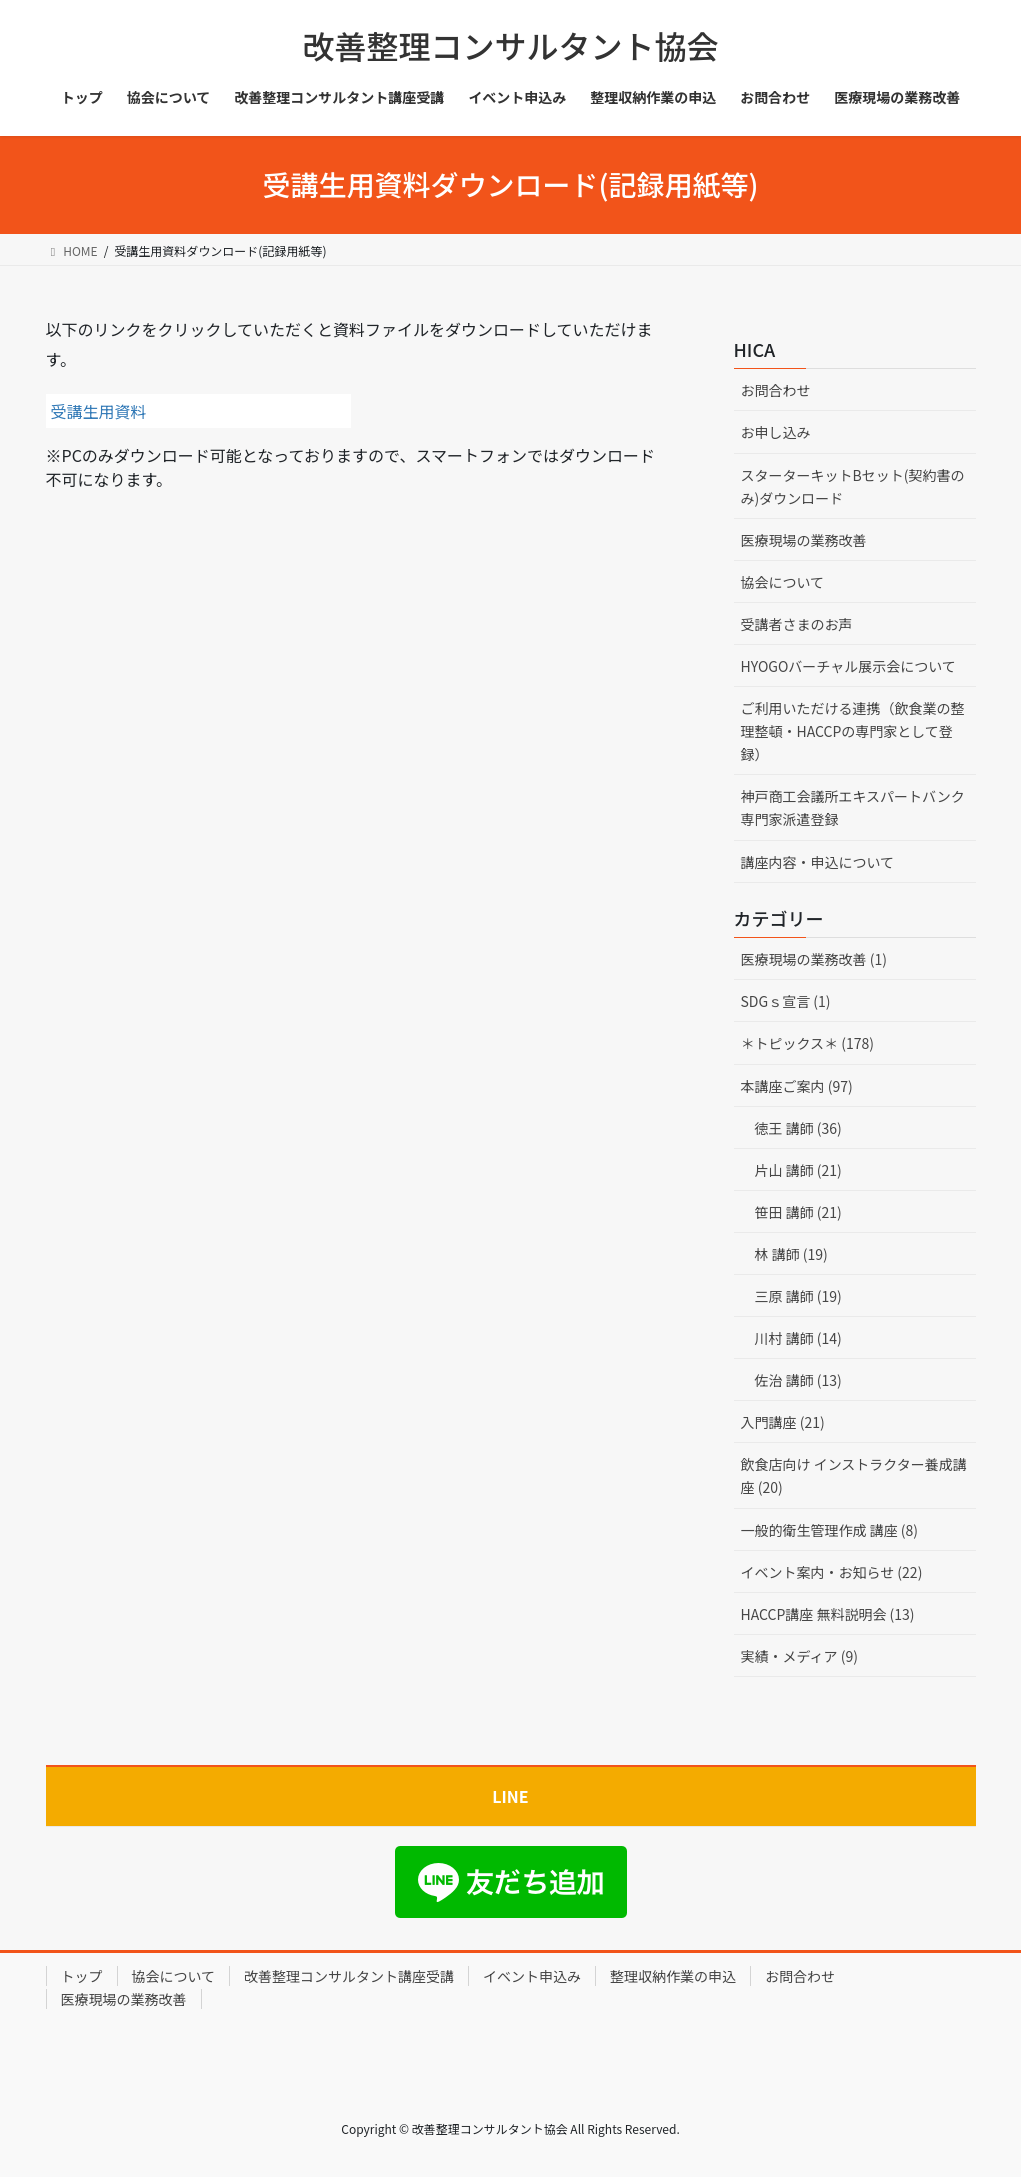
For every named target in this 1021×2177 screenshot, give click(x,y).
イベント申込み (532, 1976)
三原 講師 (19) (798, 1296)
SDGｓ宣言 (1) (786, 1001)
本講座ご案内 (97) (797, 1086)
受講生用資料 (99, 411)
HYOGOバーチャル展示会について (848, 666)
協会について (783, 582)
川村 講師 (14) (798, 1338)
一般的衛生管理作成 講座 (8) (830, 1530)
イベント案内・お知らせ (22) (832, 1572)
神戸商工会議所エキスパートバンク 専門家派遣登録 (858, 807)
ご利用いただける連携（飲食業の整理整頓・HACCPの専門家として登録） (853, 731)
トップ (82, 1976)
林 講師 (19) (791, 1254)
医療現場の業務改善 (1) (814, 959)
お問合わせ (776, 390)
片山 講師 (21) (798, 1170)
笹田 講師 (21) (798, 1212)
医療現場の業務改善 (804, 540)
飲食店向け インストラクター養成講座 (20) (854, 1475)
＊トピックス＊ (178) (808, 1043)
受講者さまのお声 (797, 624)
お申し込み (776, 432)
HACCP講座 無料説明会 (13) (828, 1614)
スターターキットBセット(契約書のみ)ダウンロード (853, 486)
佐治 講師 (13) (798, 1380)
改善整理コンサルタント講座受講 (349, 1976)
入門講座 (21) (783, 1422)
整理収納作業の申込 (673, 1976)
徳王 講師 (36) (798, 1128)
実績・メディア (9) (799, 1656)
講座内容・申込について (818, 862)
